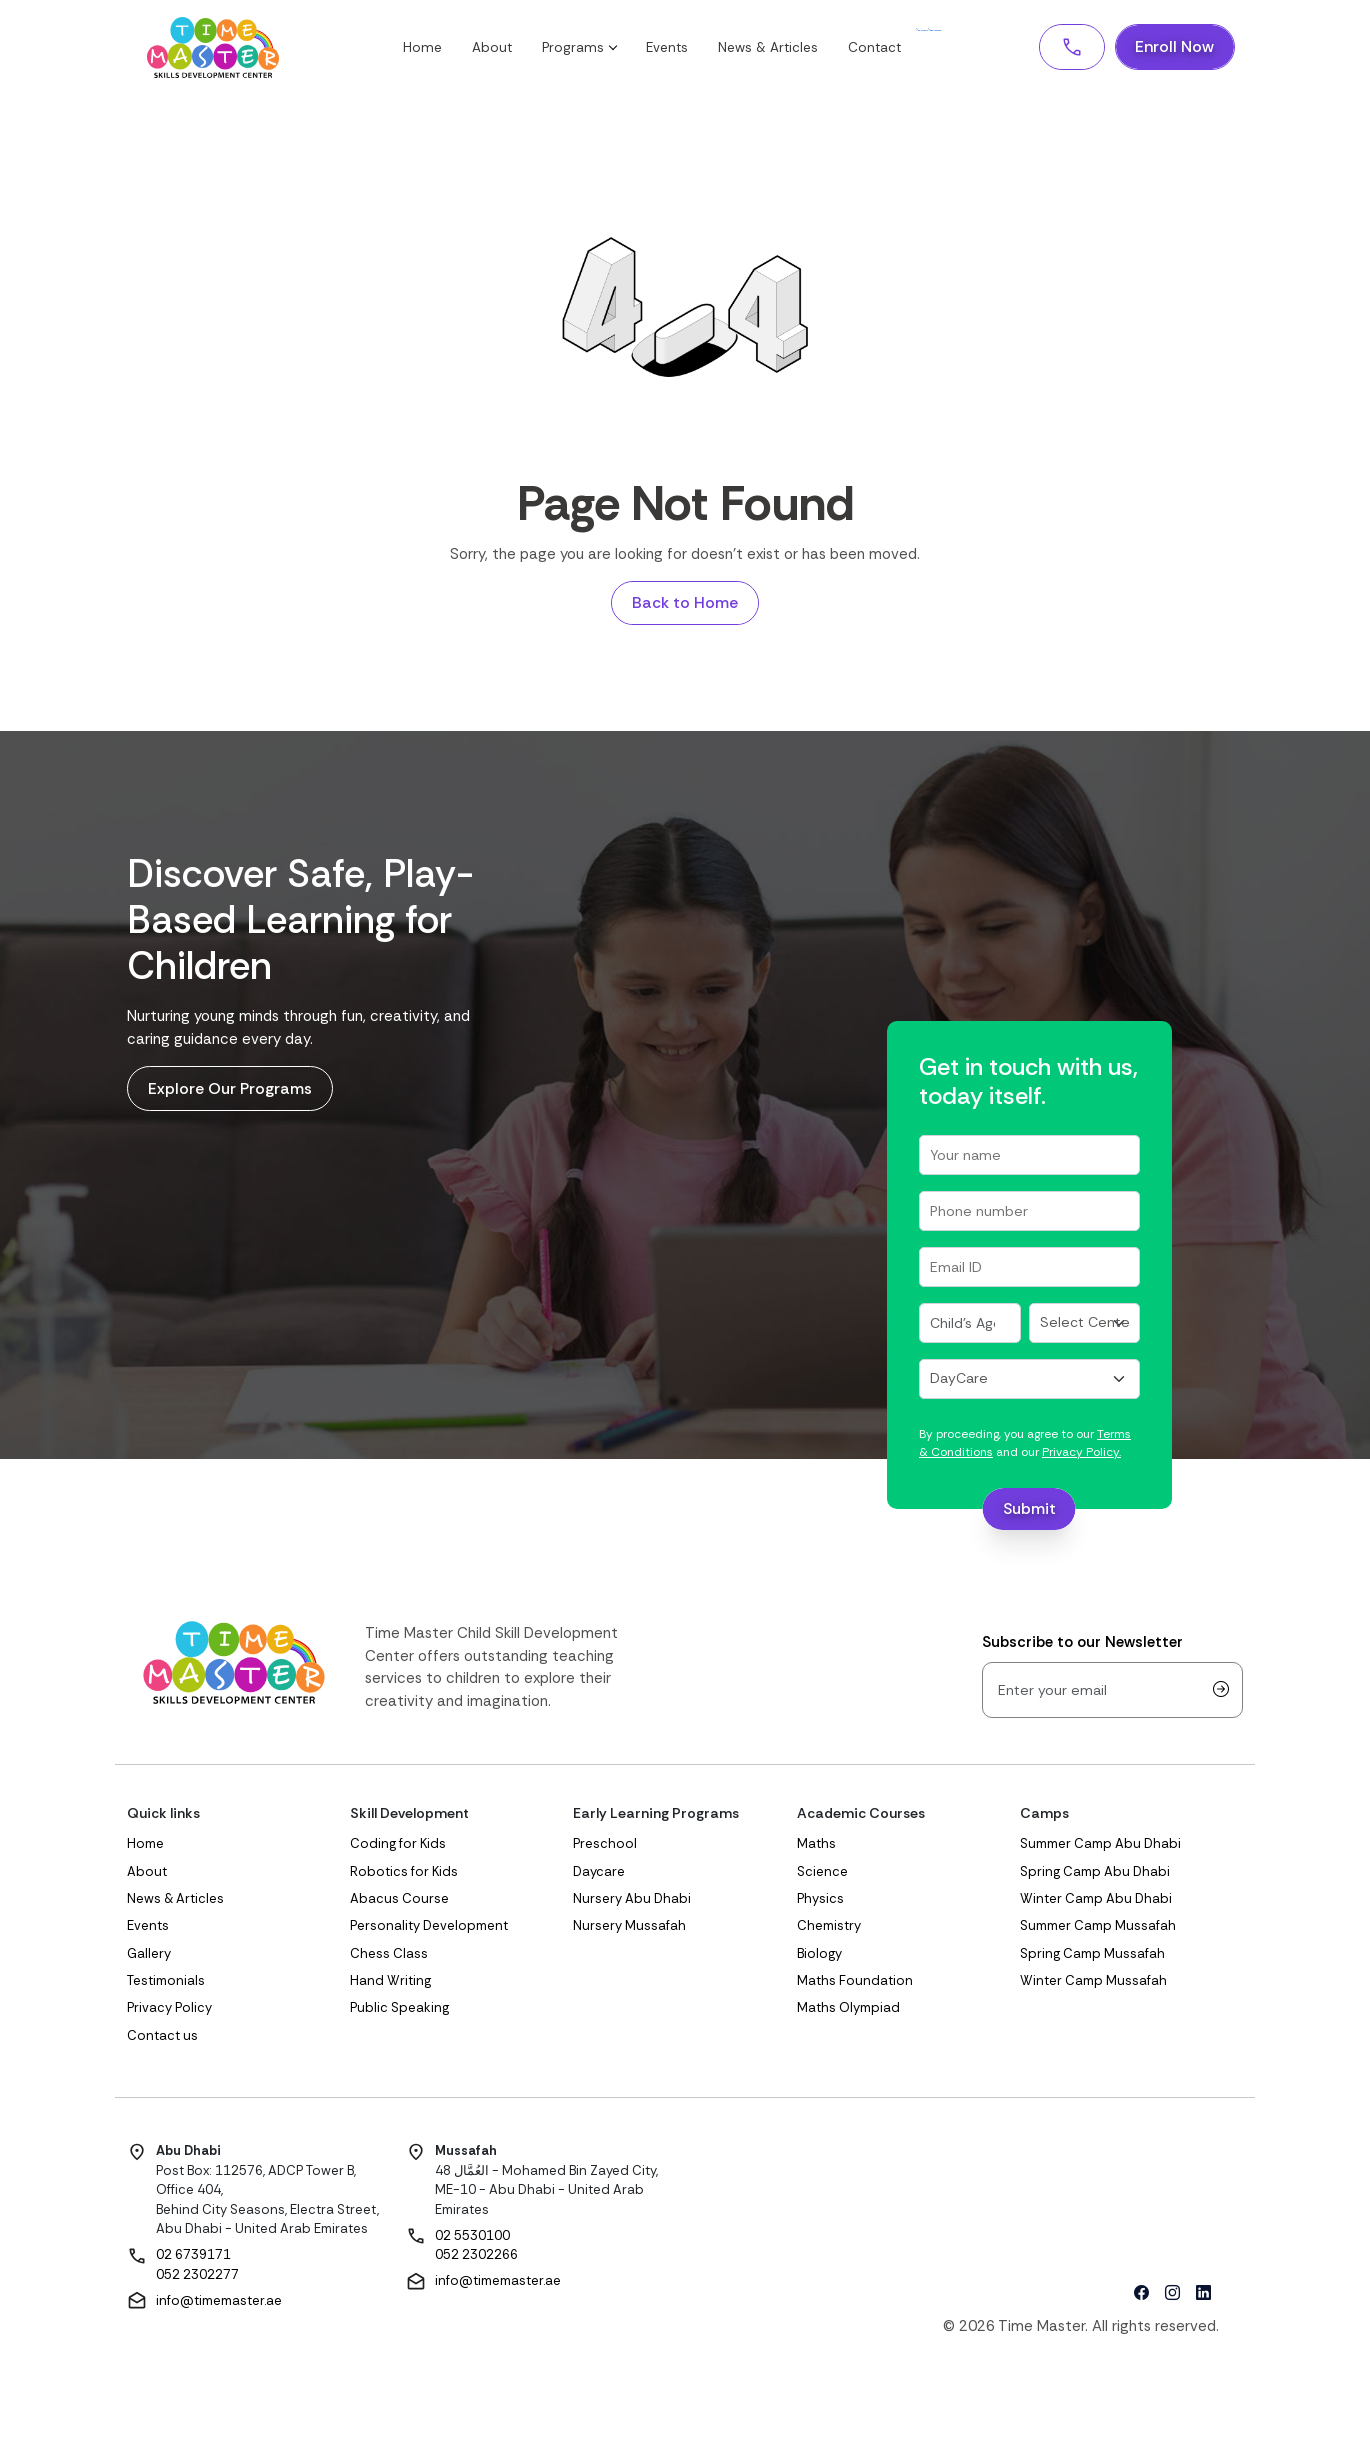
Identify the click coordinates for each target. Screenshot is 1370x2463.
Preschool (605, 1845)
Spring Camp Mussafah (1092, 1955)
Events (681, 48)
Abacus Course (399, 1900)
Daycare (599, 1872)
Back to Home (685, 603)
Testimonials (166, 1982)
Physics (820, 1900)
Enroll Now (1174, 47)
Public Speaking (399, 2009)
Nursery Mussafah (629, 1927)
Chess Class (389, 1955)
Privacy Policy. (1081, 1454)
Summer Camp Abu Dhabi (1100, 1845)
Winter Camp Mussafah (1093, 1982)
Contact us (162, 2037)
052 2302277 (197, 2276)
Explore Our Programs (230, 1090)
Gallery (149, 1955)
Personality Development (429, 1927)
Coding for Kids (398, 1845)
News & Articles (782, 48)
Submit (1029, 1510)
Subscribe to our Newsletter (1082, 1644)
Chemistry (829, 1927)
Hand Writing (390, 1982)
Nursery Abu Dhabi (632, 1900)
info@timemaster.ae (219, 2301)
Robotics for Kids (404, 1872)
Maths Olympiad (848, 2009)
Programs (593, 48)
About (506, 48)
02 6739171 (193, 2256)
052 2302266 (476, 2256)
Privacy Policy (169, 2009)
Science (822, 1872)
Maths (816, 1845)
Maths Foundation (855, 1982)
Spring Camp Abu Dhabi (1095, 1872)
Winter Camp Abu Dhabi (1096, 1900)
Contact (888, 48)
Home (436, 48)
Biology (819, 1955)
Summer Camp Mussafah (1098, 1927)
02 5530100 (472, 2237)
